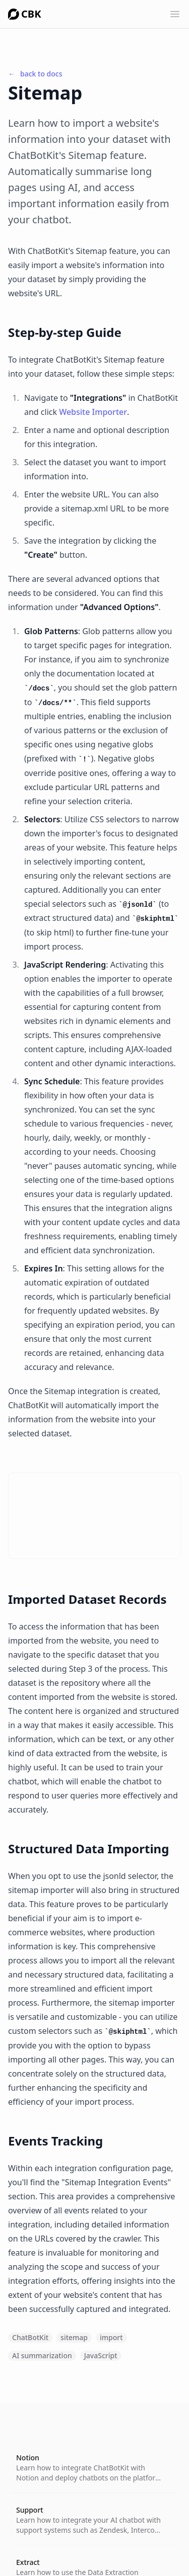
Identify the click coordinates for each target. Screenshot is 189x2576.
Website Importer (93, 411)
